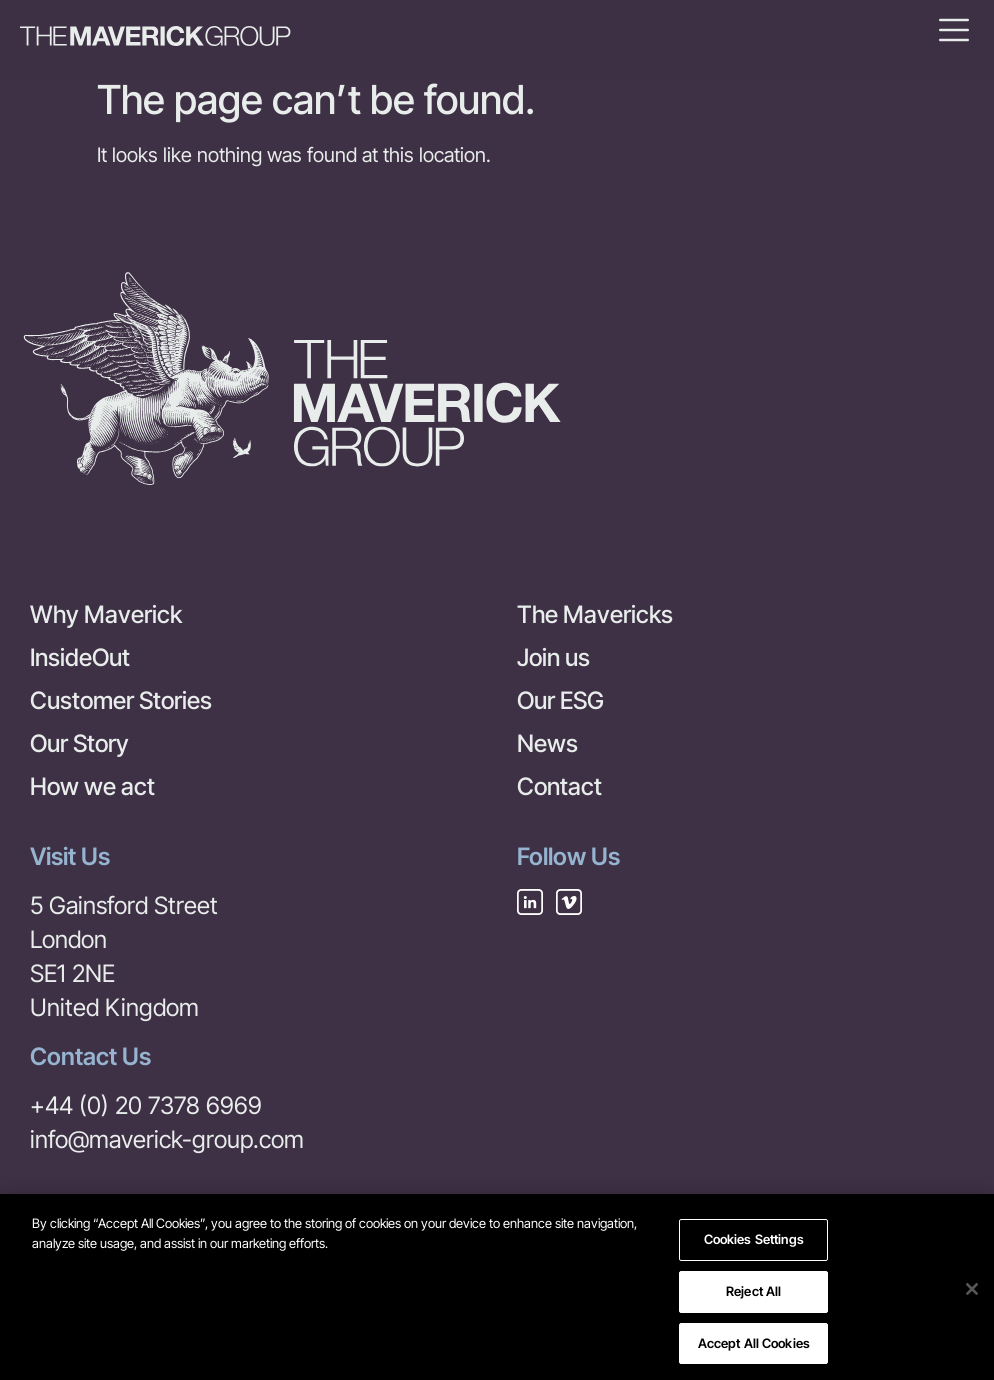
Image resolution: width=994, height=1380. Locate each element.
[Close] (972, 1295)
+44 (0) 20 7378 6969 (146, 1105)
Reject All (753, 1297)
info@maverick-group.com (167, 1139)
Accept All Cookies (754, 1349)
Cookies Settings (754, 1246)
